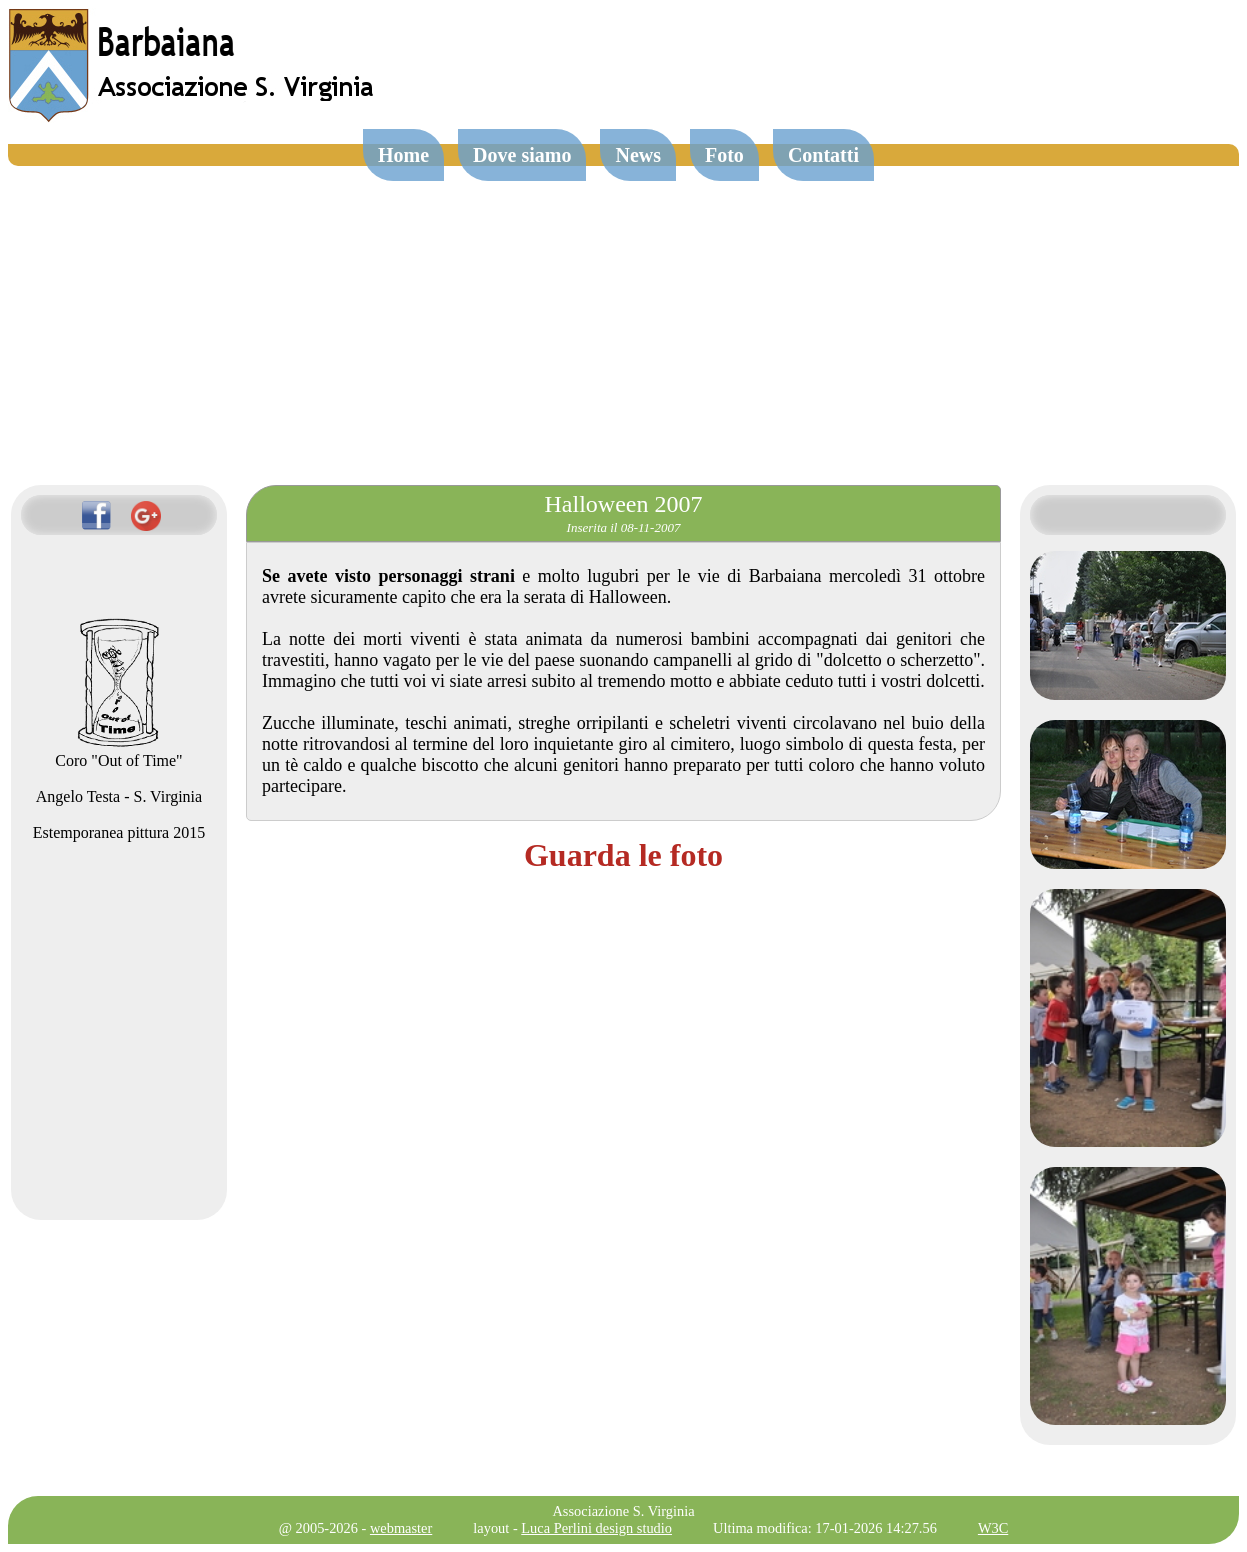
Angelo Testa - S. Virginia (119, 796)
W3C (993, 1528)
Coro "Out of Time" (118, 751)
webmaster (401, 1528)
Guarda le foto (623, 855)
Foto (724, 155)
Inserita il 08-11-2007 (624, 527)
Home (403, 155)
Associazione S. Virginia (623, 1511)
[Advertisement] (624, 316)
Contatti (823, 155)
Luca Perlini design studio (596, 1528)
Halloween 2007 (624, 504)
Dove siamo (522, 155)
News (638, 155)
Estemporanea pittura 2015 (119, 832)
